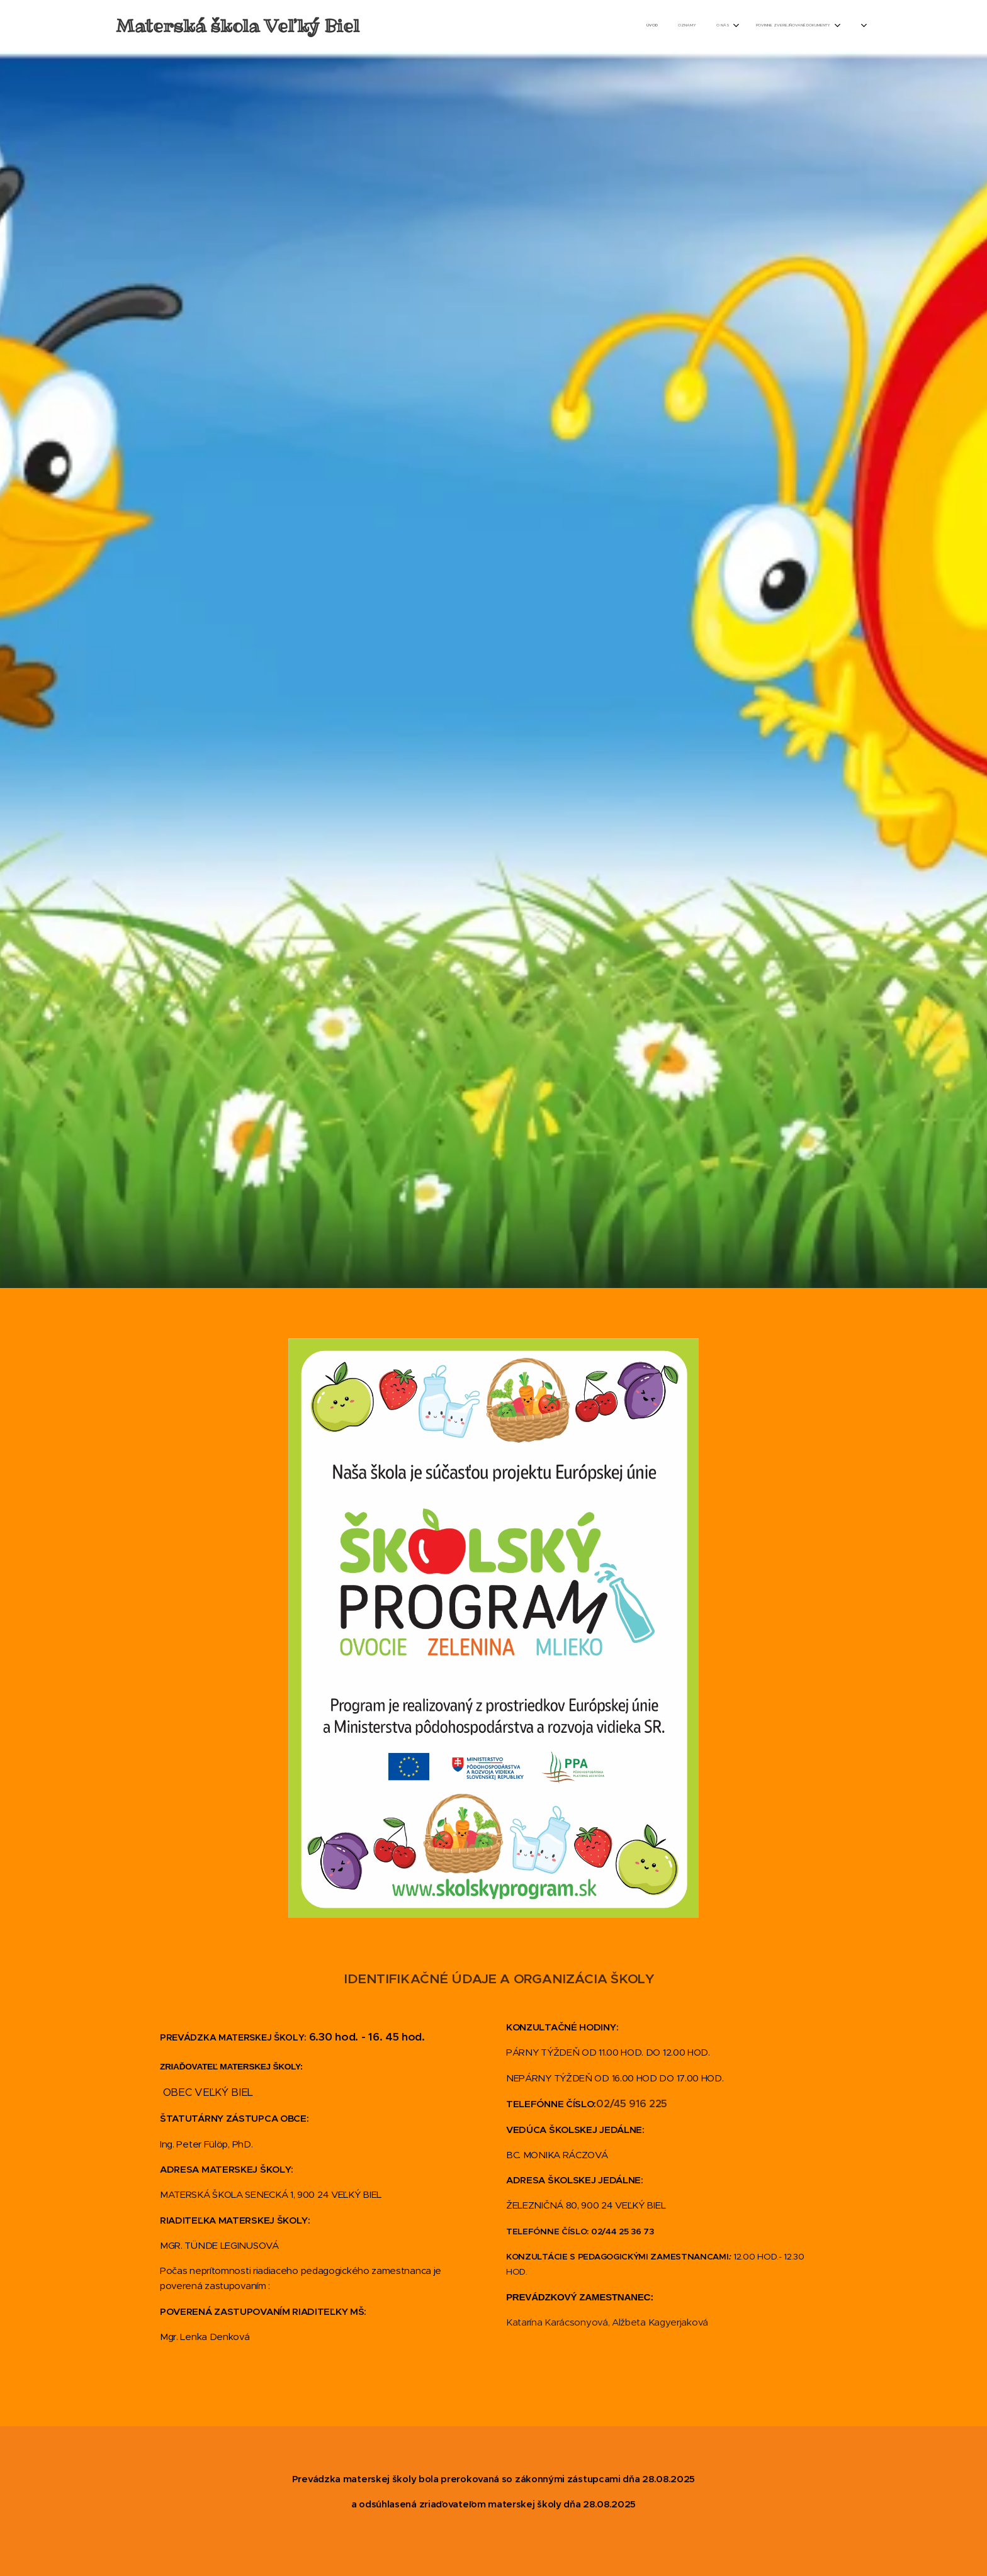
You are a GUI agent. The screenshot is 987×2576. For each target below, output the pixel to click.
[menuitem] (735, 26)
